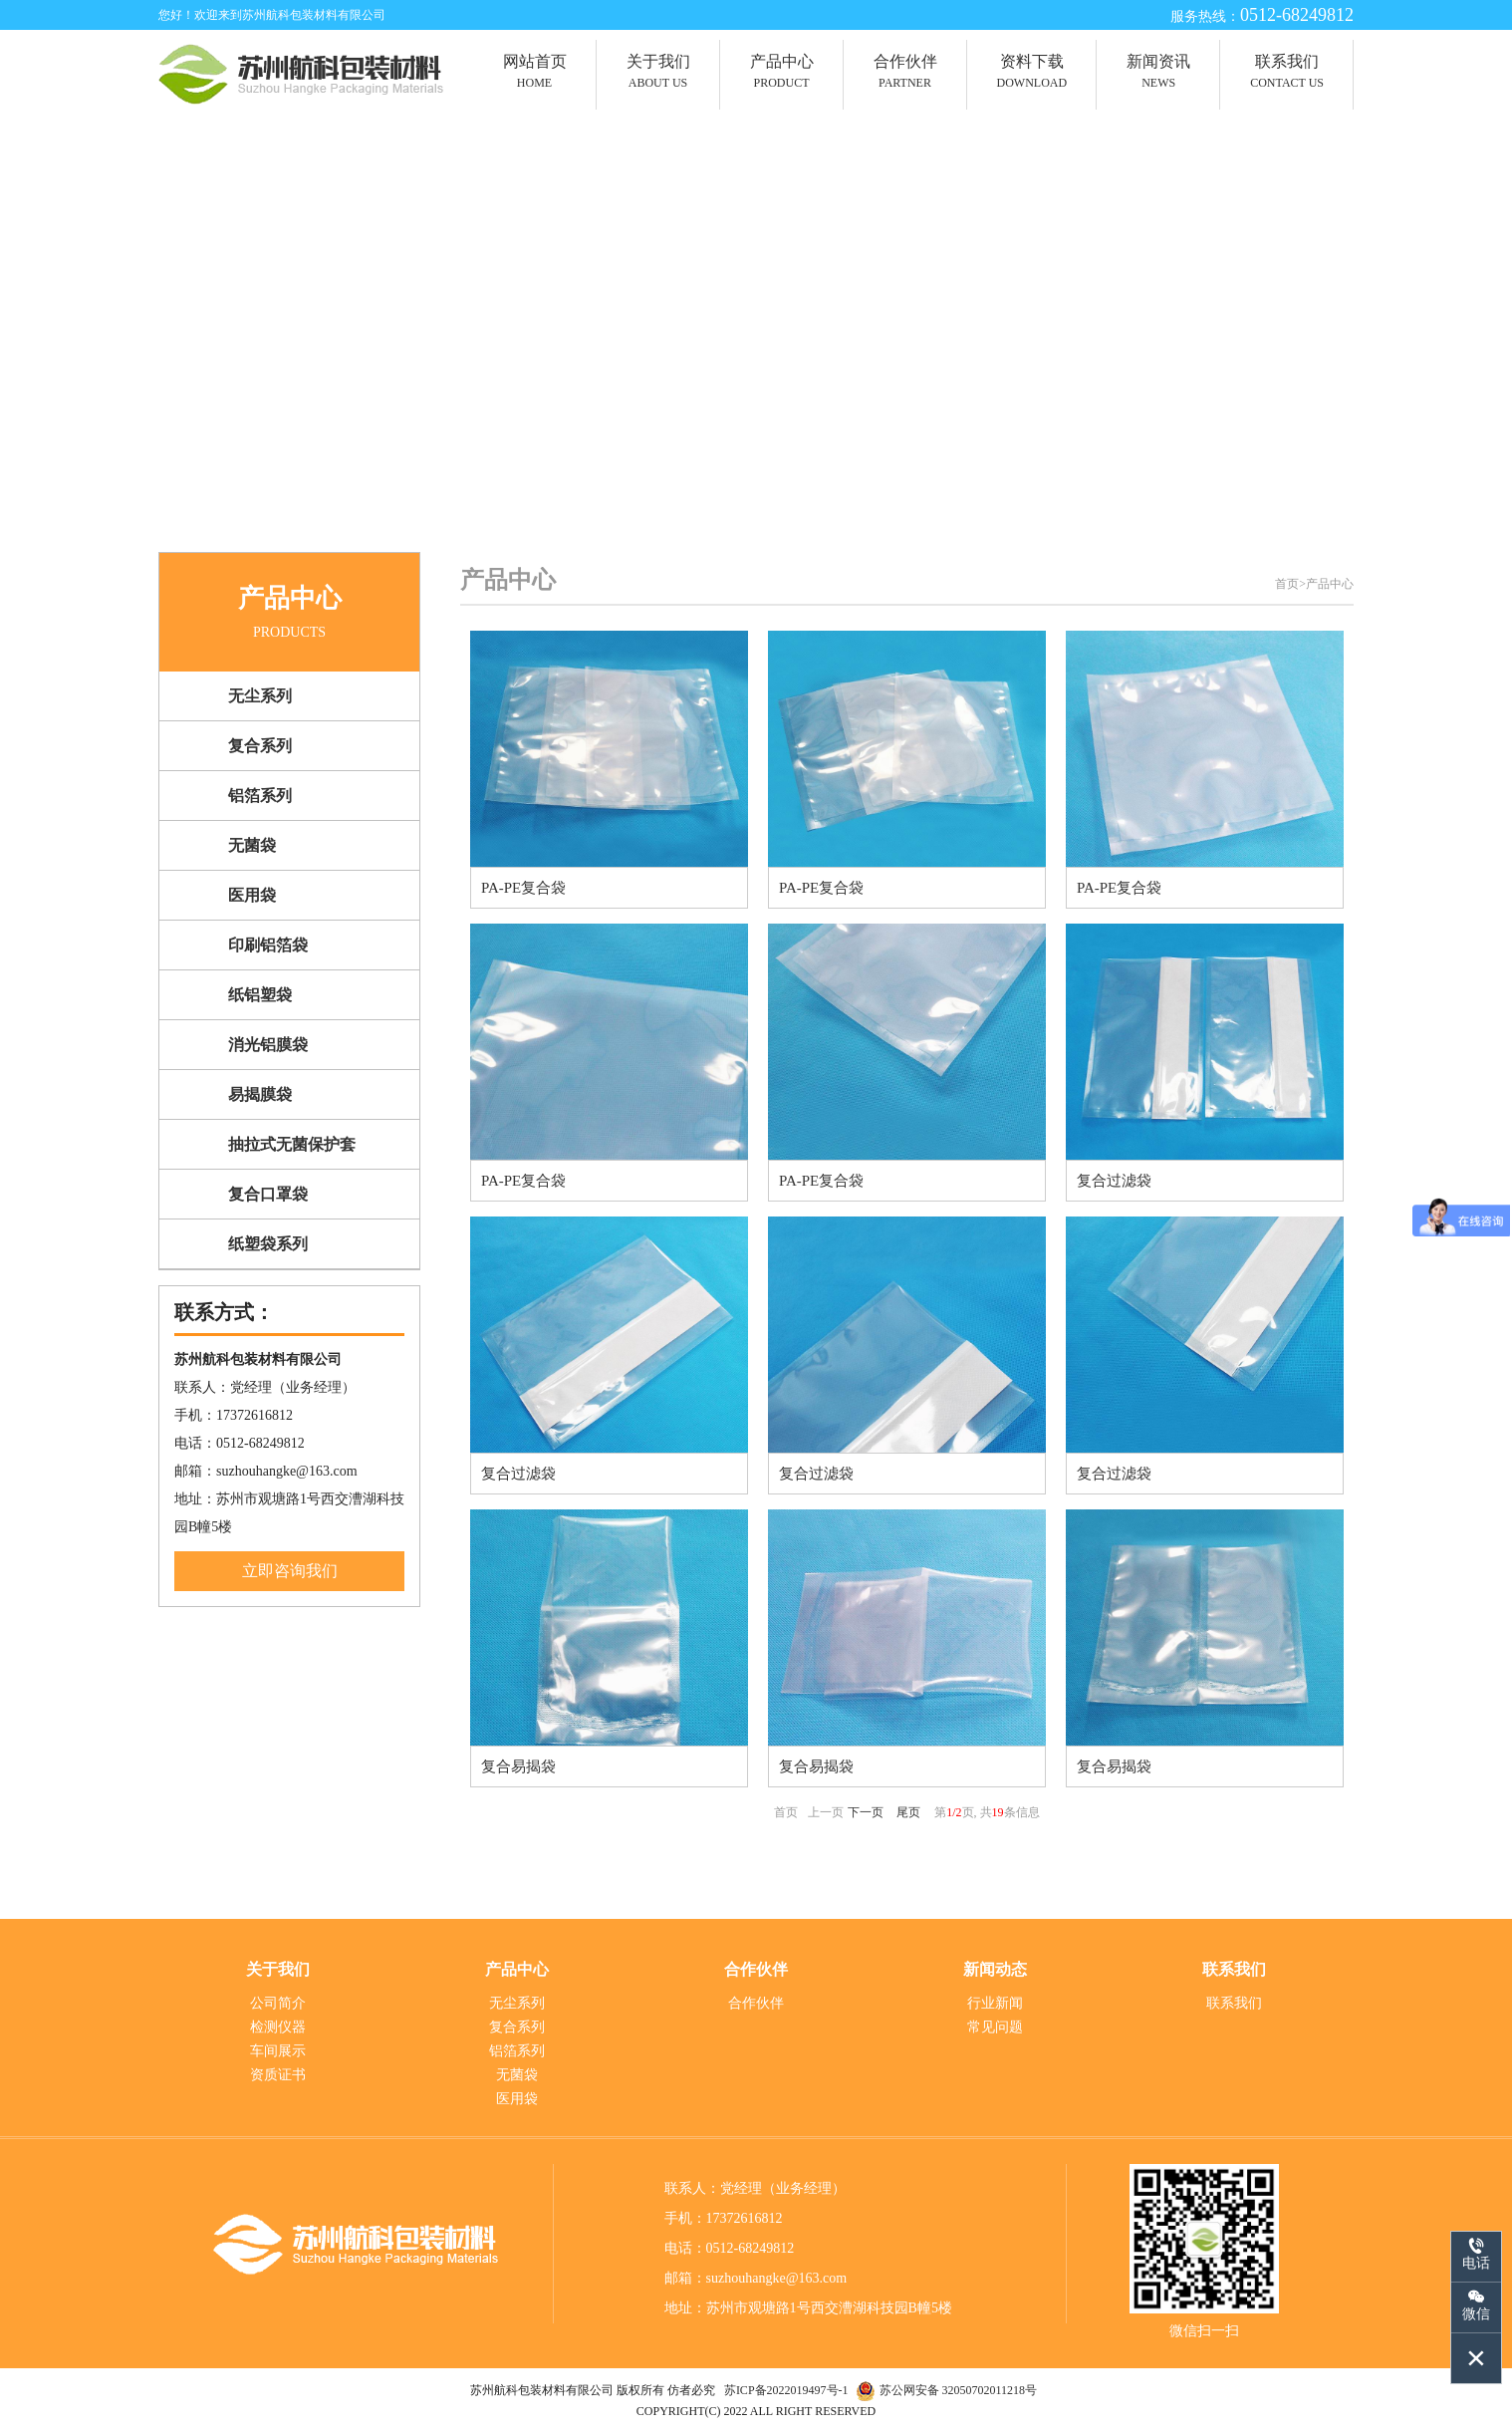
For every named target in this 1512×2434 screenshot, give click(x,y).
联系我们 (1234, 2003)
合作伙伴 (756, 2003)
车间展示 (278, 2050)
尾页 (908, 1813)
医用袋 (517, 2098)
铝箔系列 (517, 2050)
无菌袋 (517, 2074)
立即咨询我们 (290, 1571)
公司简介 (278, 2003)
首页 (1287, 585)
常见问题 (995, 2027)
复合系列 (517, 2027)
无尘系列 (517, 2003)
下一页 (865, 1813)
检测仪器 (278, 2027)
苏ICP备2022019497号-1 (788, 2390)
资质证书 (278, 2074)
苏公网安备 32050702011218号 (959, 2390)
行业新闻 (995, 2003)
